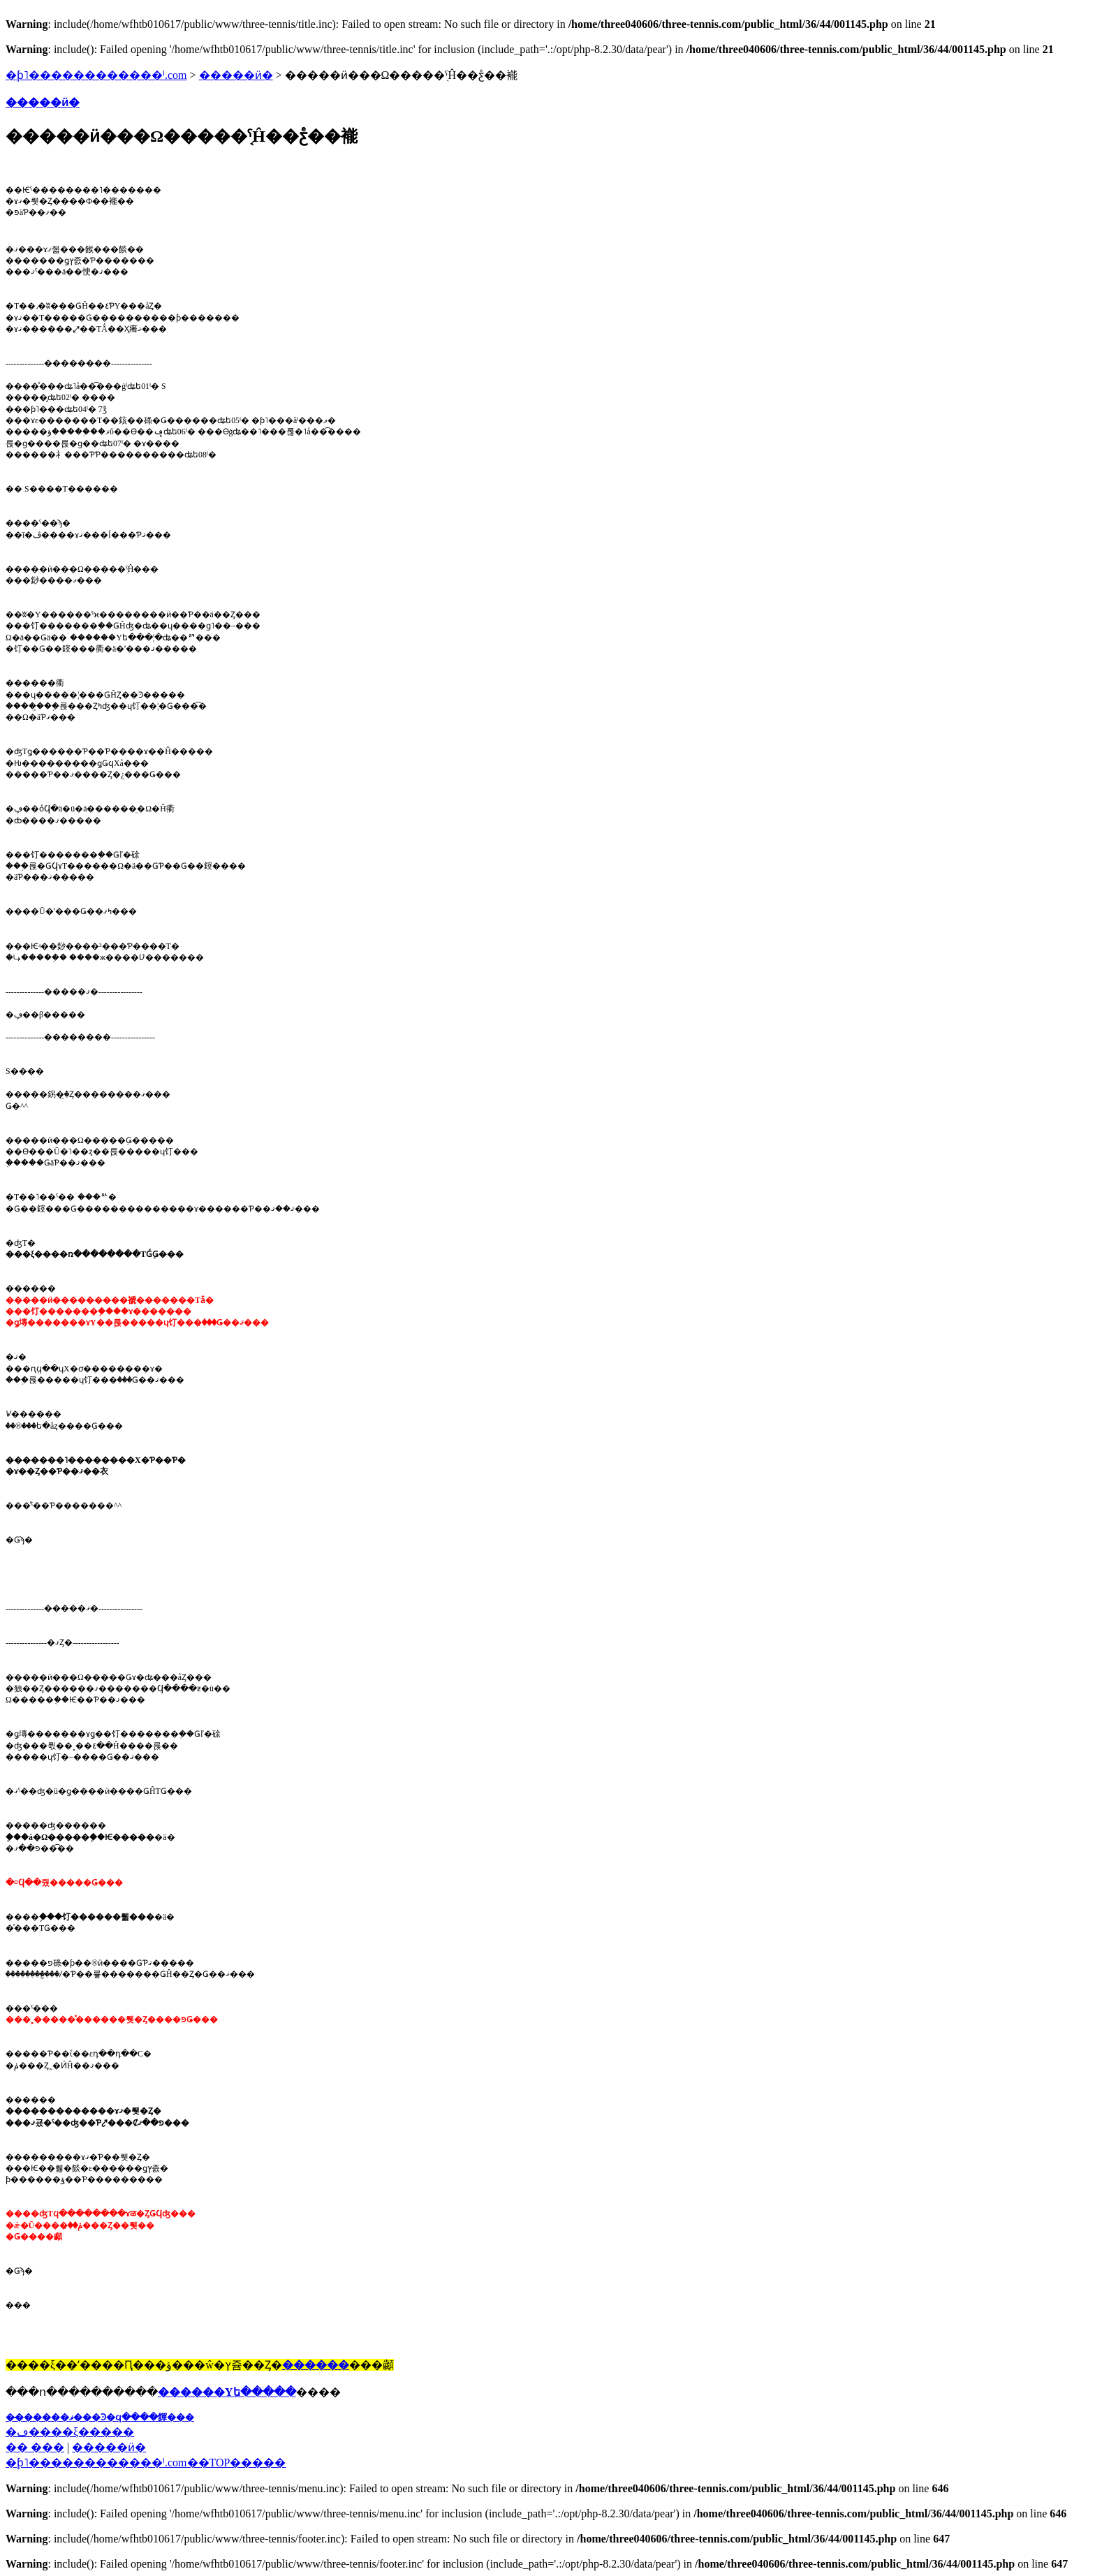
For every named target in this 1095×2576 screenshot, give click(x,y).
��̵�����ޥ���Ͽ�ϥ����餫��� (100, 2417)
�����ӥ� (236, 75)
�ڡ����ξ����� (70, 2432)
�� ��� (35, 2447)
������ (315, 2365)
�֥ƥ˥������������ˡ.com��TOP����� (146, 2462)
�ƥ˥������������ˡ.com (96, 75)
